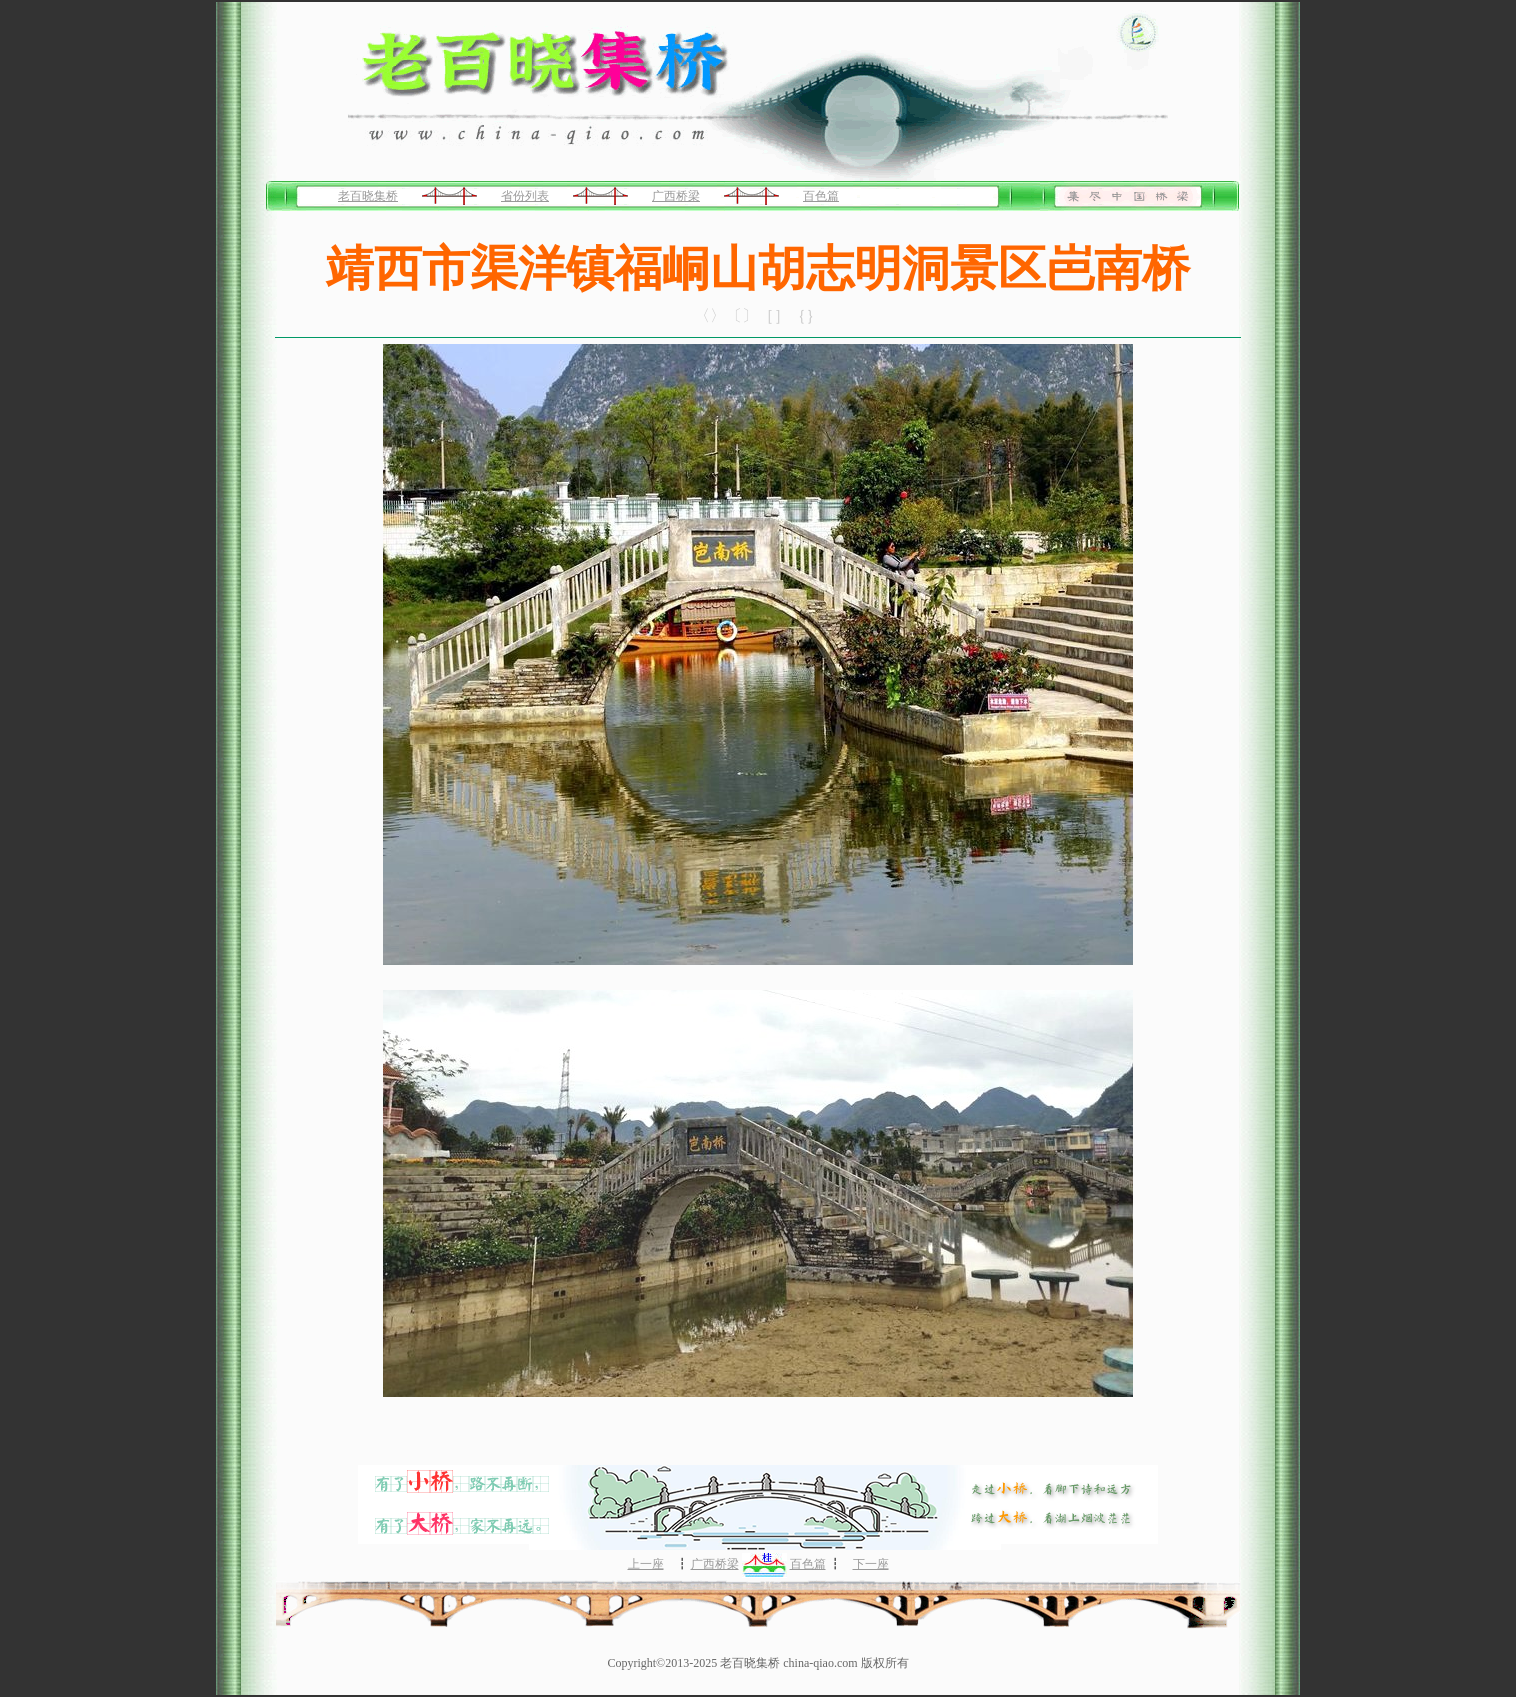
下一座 (871, 1564)
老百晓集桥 (368, 196)
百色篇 (821, 196)
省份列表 (525, 196)
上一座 (646, 1564)
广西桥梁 (676, 196)
